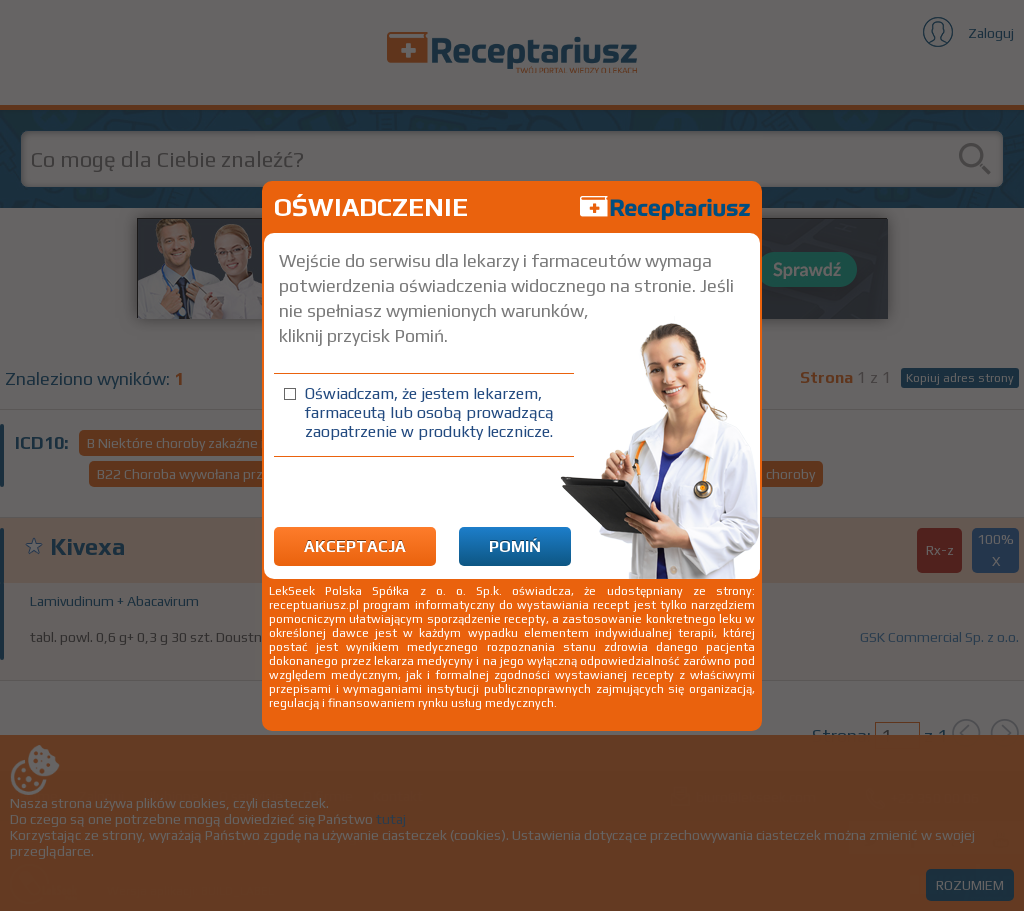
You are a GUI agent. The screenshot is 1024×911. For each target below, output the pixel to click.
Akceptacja (355, 546)
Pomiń (515, 546)
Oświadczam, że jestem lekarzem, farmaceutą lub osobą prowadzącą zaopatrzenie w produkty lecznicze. (429, 412)
